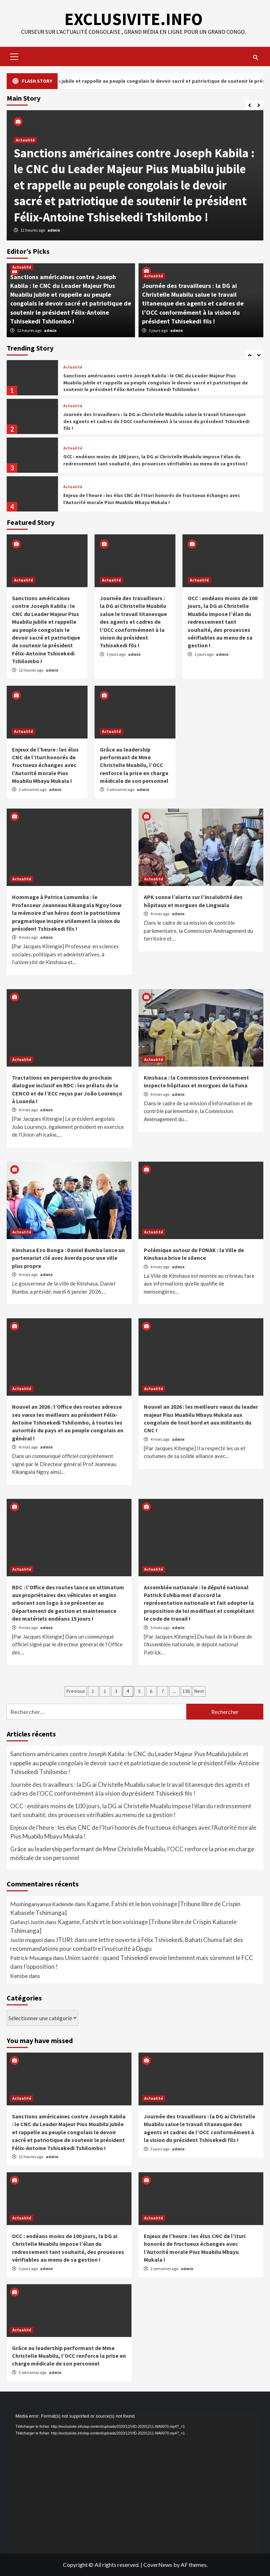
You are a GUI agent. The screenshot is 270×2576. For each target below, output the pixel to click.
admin (53, 230)
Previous (75, 1691)
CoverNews (157, 2564)
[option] (135, 175)
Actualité (25, 140)
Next (199, 1691)
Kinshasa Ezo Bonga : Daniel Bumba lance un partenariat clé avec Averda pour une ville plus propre (68, 1257)
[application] (135, 2483)
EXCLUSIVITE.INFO (133, 19)
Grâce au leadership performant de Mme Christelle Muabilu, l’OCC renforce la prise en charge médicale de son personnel (134, 765)
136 (186, 1691)
